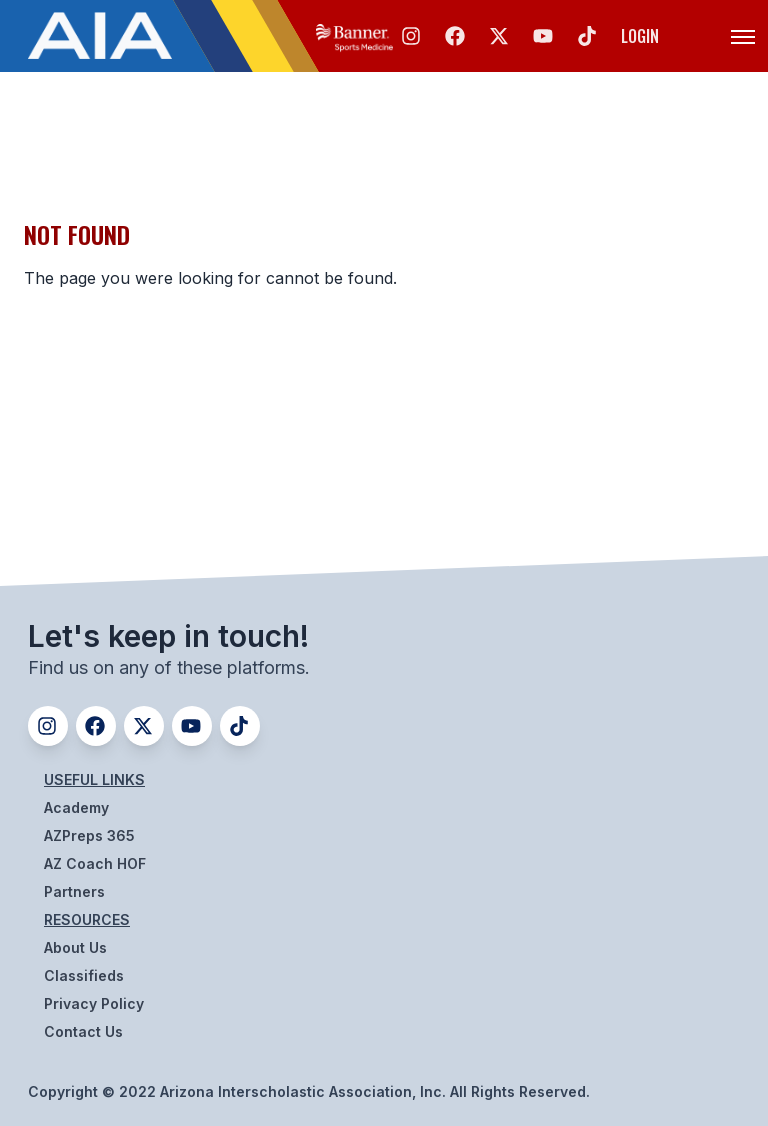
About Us (75, 947)
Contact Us (83, 1031)
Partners (74, 891)
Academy (76, 807)
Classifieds (84, 975)
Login (640, 36)
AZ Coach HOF (95, 863)
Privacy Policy (94, 1003)
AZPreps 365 (89, 835)
